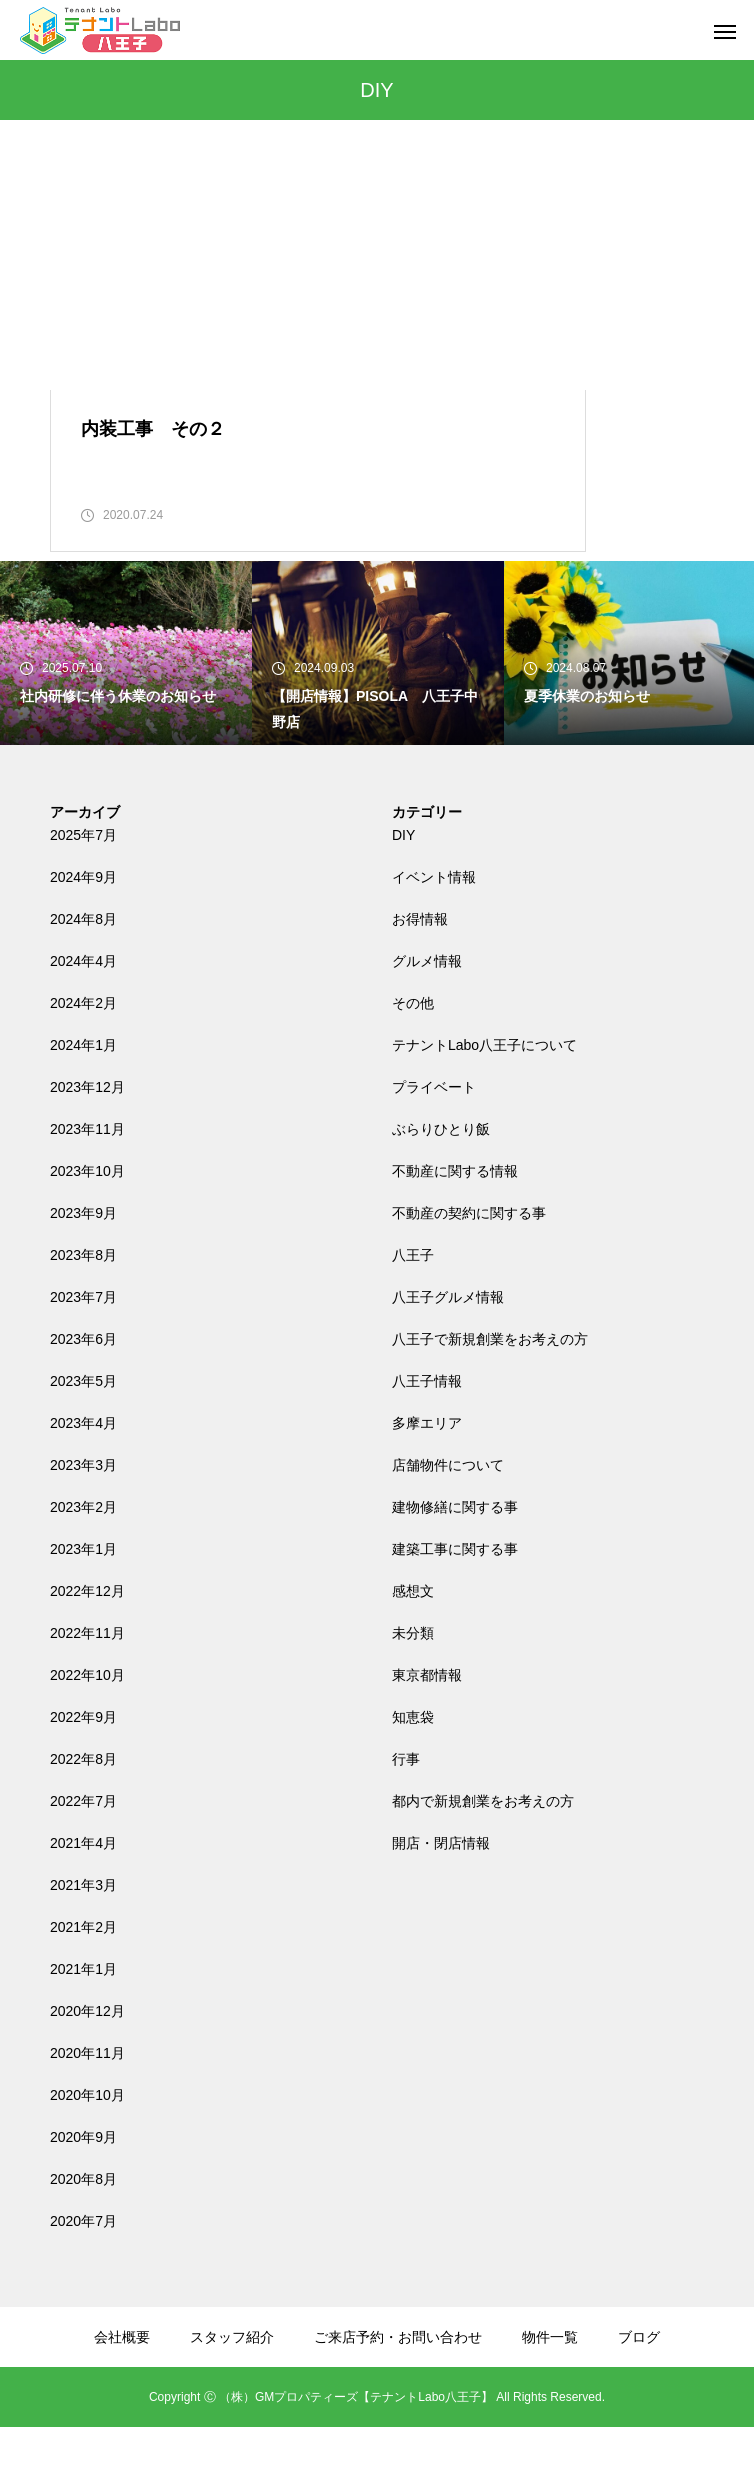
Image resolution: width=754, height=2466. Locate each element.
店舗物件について (448, 1504)
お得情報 (420, 958)
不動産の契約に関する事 (469, 1252)
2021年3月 (83, 1924)
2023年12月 (87, 1126)
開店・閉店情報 (441, 1882)
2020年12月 (87, 2050)
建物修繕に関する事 (455, 1546)
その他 (413, 1042)
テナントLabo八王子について (484, 1084)
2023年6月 (83, 1378)
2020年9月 (83, 2176)
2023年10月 (87, 1210)
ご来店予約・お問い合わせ (398, 2376)
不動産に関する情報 (455, 1210)
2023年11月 (87, 1168)
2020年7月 (83, 2260)
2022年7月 (83, 1840)
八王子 (413, 1294)
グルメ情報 (427, 1000)
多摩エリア (427, 1462)
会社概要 (122, 2376)
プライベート (434, 1126)
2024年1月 (83, 1084)
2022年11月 (87, 1672)
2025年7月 (83, 874)
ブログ (639, 2376)
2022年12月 (87, 1630)
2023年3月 (83, 1504)
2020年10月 (87, 2134)
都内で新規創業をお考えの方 (483, 1840)
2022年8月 (83, 1798)
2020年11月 (87, 2092)
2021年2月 (83, 1966)
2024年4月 (83, 1000)
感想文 (413, 1630)
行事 (406, 1798)
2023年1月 (83, 1588)
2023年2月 (83, 1546)
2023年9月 (83, 1252)
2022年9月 (83, 1756)
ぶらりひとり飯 (441, 1168)
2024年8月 (83, 958)
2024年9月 (83, 916)
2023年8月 (83, 1294)
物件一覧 (550, 2376)
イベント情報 (434, 916)
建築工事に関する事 (455, 1588)
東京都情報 (427, 1714)
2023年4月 (83, 1462)
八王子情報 (427, 1420)
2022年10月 (87, 1714)
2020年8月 (83, 2218)
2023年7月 (83, 1336)
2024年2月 (83, 1042)
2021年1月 (83, 2008)
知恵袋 (413, 1756)
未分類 (413, 1672)
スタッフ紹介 (232, 2376)
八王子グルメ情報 (448, 1336)
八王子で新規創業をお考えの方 (490, 1378)
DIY (403, 874)
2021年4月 (83, 1882)
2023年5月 (83, 1420)
